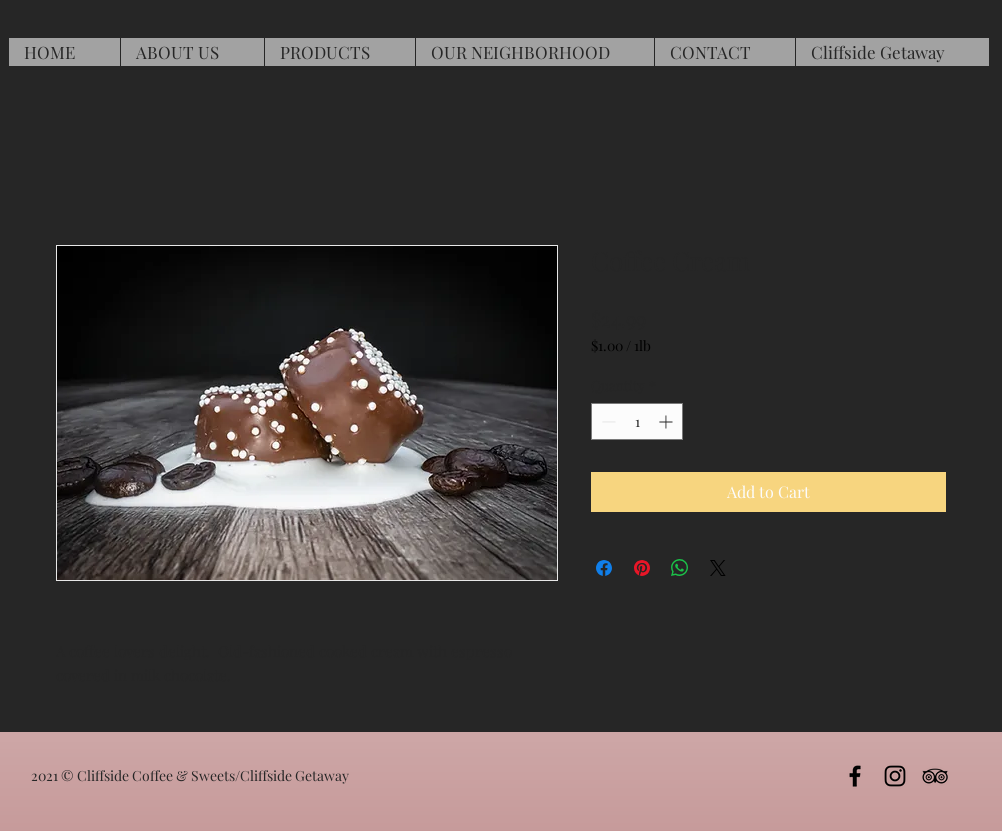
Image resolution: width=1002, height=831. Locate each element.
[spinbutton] (637, 421)
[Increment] (667, 421)
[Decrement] (606, 421)
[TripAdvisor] (935, 776)
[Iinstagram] (895, 776)
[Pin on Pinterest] (642, 568)
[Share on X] (718, 568)
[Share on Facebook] (604, 568)
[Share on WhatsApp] (680, 568)
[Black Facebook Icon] (855, 776)
